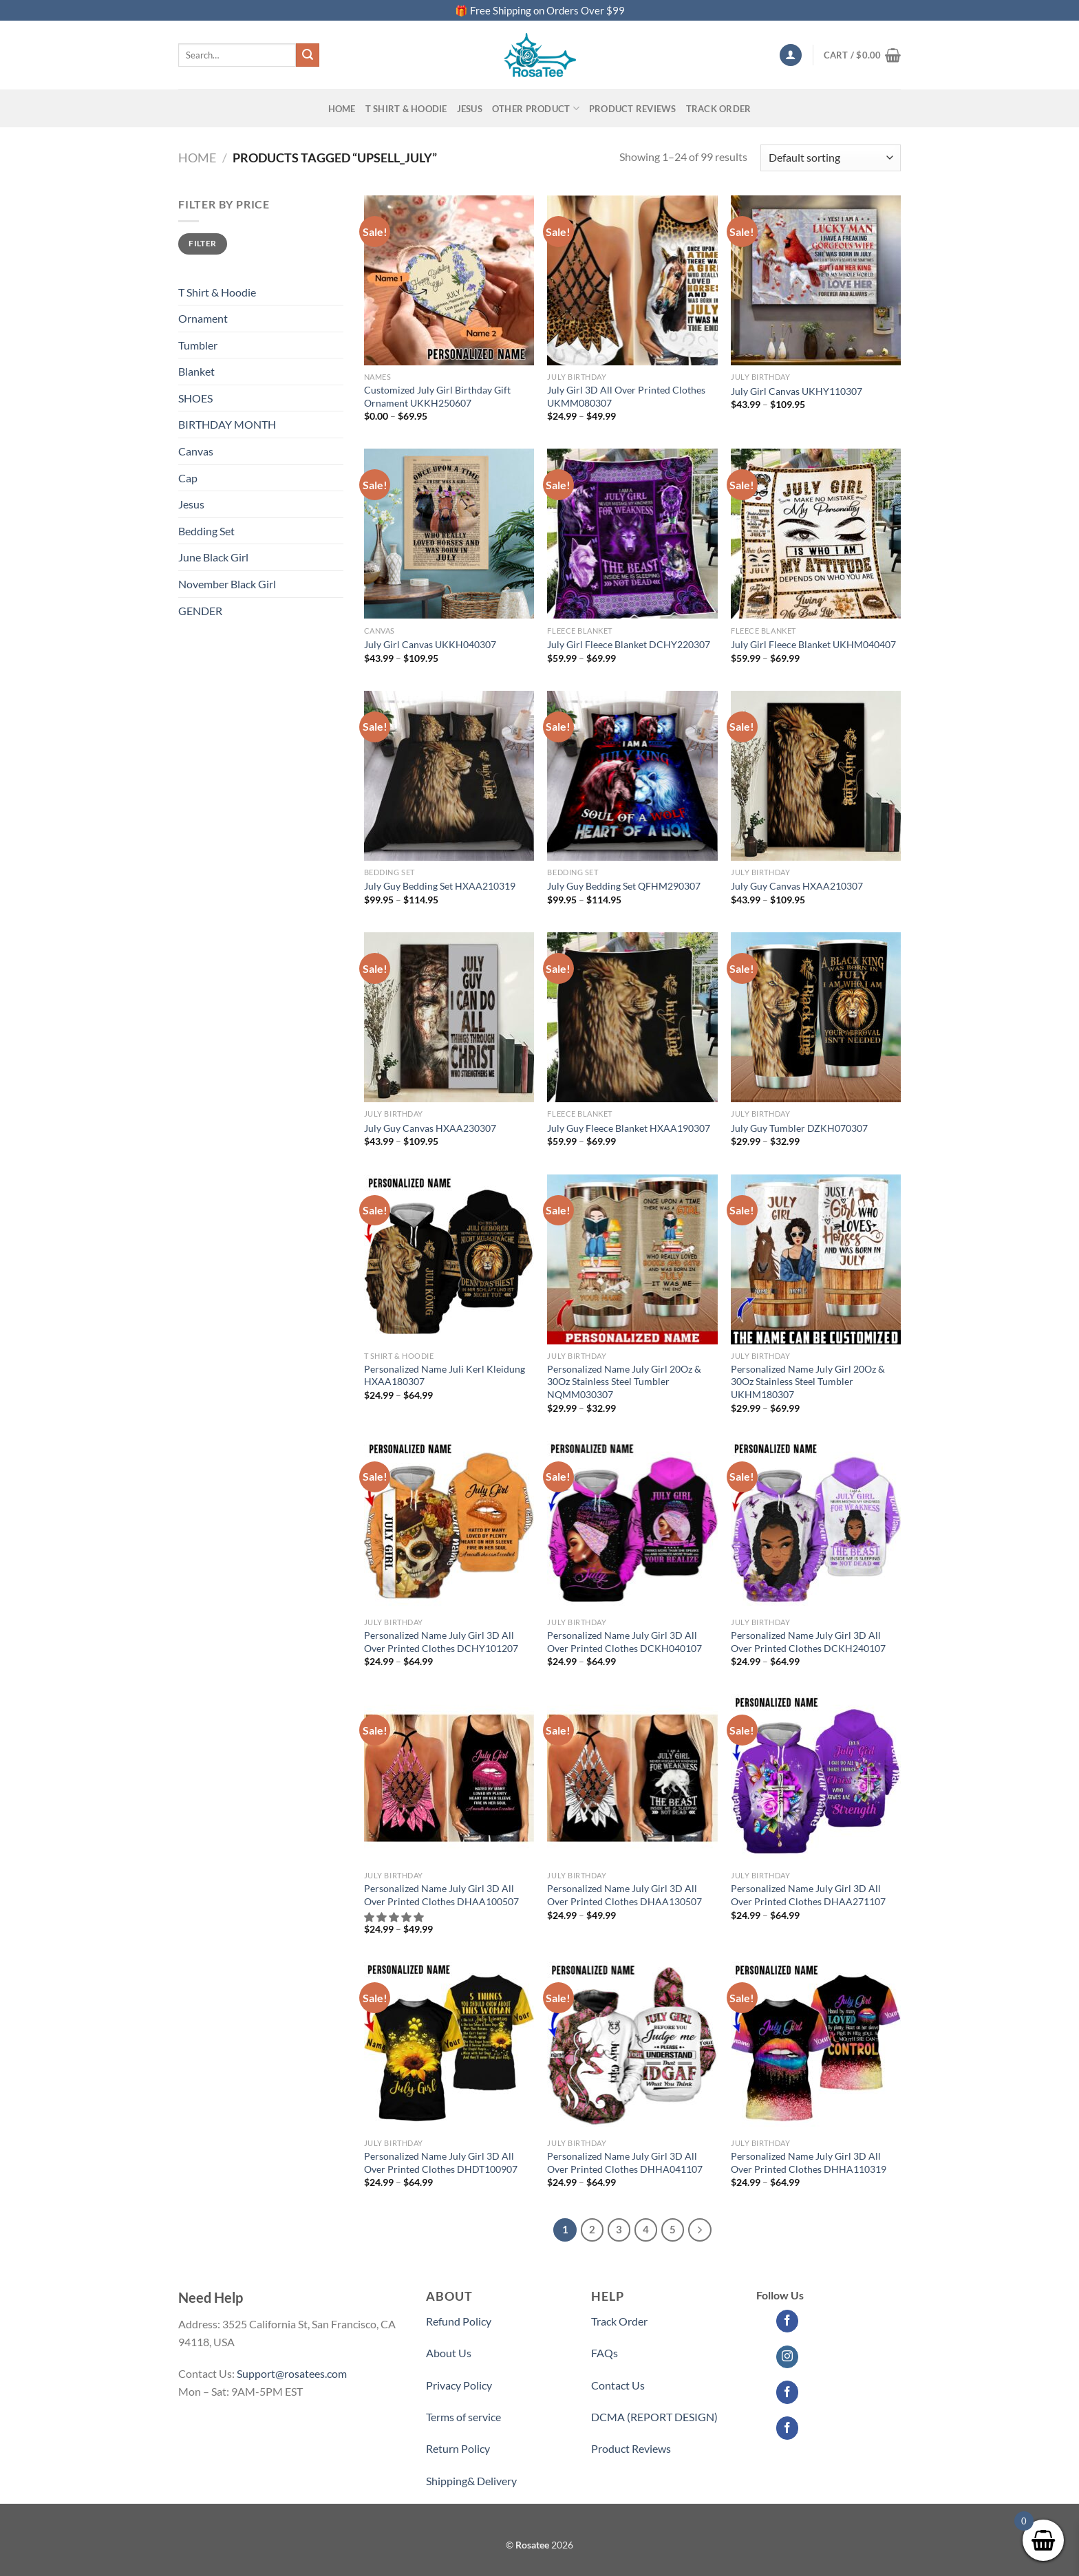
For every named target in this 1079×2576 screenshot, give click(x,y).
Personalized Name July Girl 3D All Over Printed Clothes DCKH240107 (808, 1641)
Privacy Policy (459, 2385)
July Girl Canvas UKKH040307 (430, 644)
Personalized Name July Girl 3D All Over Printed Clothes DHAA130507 (624, 1894)
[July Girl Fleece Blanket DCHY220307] (632, 534)
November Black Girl (227, 583)
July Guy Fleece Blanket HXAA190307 (628, 1128)
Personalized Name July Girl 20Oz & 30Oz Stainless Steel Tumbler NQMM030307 (624, 1381)
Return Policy (458, 2448)
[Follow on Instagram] (787, 2357)
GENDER (200, 610)
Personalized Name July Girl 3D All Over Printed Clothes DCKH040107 (624, 1641)
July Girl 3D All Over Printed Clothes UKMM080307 (626, 396)
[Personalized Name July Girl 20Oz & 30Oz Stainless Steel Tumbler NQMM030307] (632, 1259)
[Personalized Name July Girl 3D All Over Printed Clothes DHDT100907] (449, 2047)
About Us (448, 2352)
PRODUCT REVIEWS (632, 108)
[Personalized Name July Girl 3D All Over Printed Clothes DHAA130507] (632, 1779)
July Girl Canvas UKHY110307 (796, 391)
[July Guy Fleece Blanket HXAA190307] (632, 1017)
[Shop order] (830, 157)
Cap (187, 477)
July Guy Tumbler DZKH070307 (799, 1128)
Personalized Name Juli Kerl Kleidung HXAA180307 (444, 1375)
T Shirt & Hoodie (217, 292)
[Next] (700, 2230)
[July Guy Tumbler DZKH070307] (816, 1017)
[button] (394, 1917)
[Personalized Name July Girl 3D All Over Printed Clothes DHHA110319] (816, 2047)
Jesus (469, 108)
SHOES (195, 398)
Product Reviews (631, 2448)
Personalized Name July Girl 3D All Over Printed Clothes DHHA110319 (808, 2162)
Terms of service (463, 2416)
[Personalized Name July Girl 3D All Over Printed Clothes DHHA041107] (632, 2047)
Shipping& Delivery (471, 2480)
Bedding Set (206, 530)
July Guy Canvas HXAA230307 (430, 1128)
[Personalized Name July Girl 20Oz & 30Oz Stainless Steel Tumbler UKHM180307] (816, 1259)
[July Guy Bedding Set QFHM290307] (632, 776)
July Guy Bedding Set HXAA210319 (439, 886)
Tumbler (197, 345)
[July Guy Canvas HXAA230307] (449, 1017)
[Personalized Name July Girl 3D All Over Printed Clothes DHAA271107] (816, 1779)
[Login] (791, 55)
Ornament (203, 318)
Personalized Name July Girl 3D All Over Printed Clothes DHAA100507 (441, 1894)
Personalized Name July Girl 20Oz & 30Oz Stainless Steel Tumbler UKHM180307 (808, 1381)
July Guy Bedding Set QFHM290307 (624, 886)
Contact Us (618, 2385)
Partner (609, 2480)
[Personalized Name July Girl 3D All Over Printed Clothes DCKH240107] (816, 1526)
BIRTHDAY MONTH (227, 424)
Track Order (718, 108)
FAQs (604, 2352)
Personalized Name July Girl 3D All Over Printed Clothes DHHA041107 (625, 2162)
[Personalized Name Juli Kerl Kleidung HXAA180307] (449, 1259)
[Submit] (307, 55)
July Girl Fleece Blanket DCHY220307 (628, 644)
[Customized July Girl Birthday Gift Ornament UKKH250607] (449, 280)
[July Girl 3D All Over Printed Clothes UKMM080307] (632, 280)
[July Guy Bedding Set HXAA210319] (449, 776)
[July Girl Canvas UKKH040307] (449, 534)
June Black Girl (213, 557)
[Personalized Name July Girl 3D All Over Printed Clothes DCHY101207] (449, 1526)
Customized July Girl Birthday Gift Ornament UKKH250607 (437, 396)
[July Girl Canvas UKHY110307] (816, 280)
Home (342, 108)
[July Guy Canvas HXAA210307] (816, 776)
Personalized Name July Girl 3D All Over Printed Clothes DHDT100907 (440, 2162)
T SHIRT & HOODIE (406, 108)
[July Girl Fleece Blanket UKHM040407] (816, 534)
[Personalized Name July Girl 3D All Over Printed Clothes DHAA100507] (449, 1779)
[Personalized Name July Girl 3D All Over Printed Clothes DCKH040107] (632, 1526)
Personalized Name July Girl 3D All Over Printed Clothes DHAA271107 (808, 1894)
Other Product (535, 108)
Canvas (195, 451)
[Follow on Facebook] (787, 2321)
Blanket (196, 371)
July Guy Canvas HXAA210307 (797, 886)
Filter (202, 243)
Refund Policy (458, 2321)
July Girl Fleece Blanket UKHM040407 (813, 644)
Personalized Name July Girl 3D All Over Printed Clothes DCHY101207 (441, 1641)
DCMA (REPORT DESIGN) (654, 2416)
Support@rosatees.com (292, 2373)
